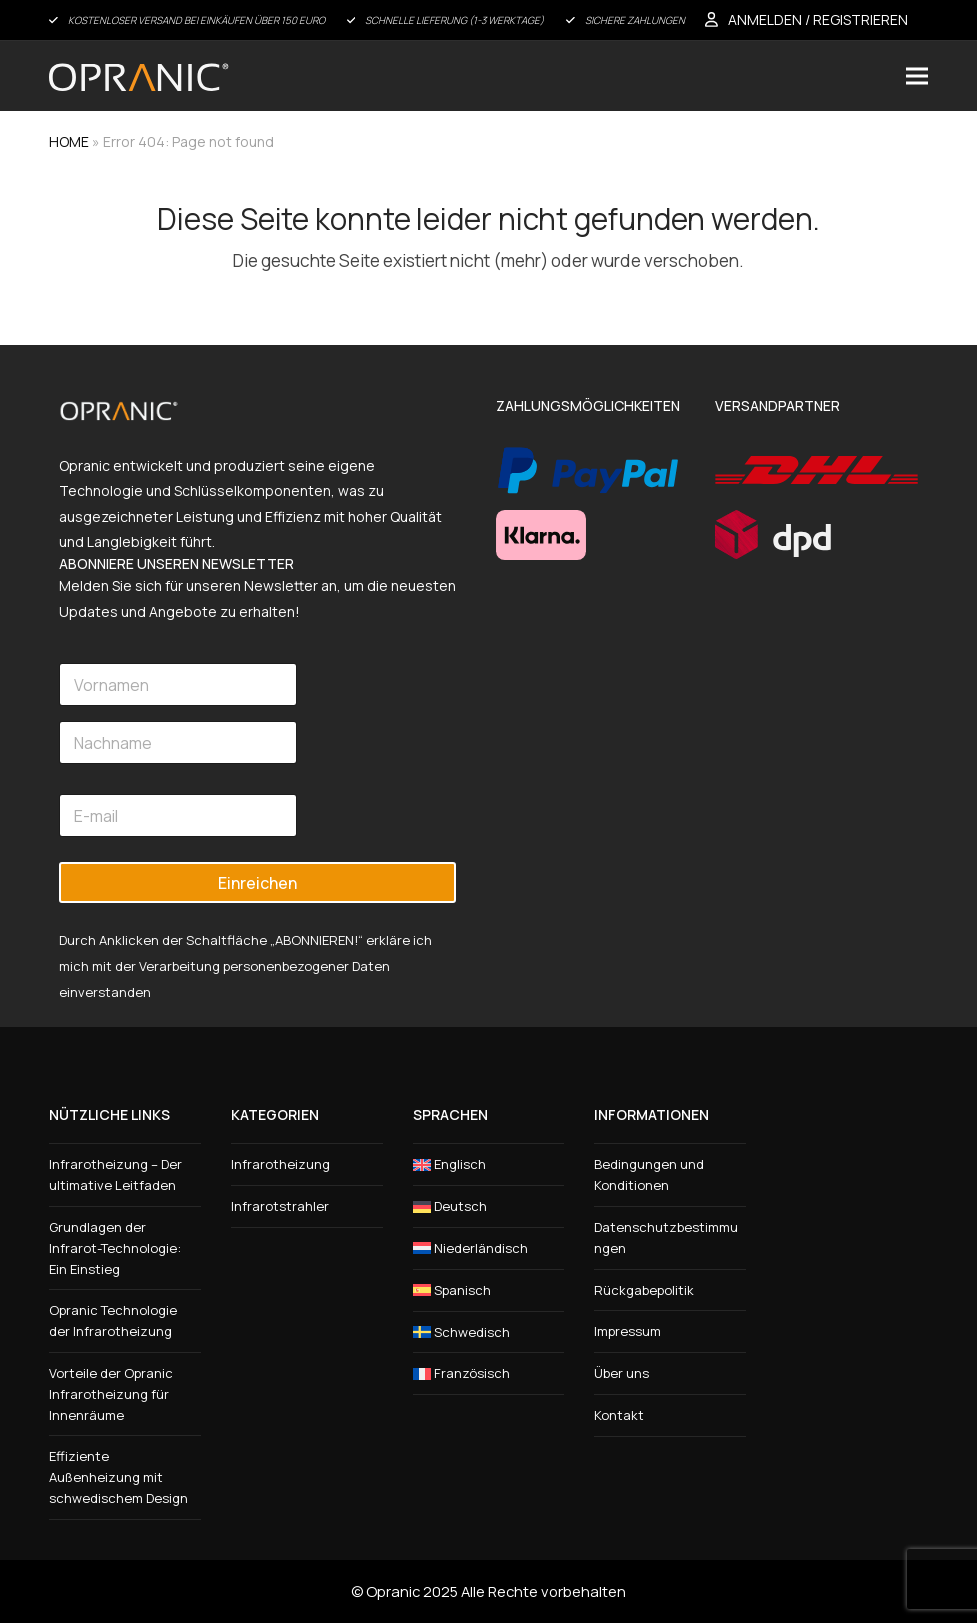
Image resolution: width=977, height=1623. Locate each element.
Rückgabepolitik (644, 1290)
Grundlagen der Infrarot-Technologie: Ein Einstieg (115, 1248)
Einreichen (257, 883)
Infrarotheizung (280, 1164)
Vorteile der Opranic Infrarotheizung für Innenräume (111, 1394)
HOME (69, 141)
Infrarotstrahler (280, 1206)
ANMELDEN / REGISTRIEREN (818, 19)
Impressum (627, 1331)
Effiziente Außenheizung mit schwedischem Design (118, 1477)
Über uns (621, 1373)
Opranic (393, 1591)
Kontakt (619, 1415)
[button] (917, 75)
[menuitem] (489, 1164)
